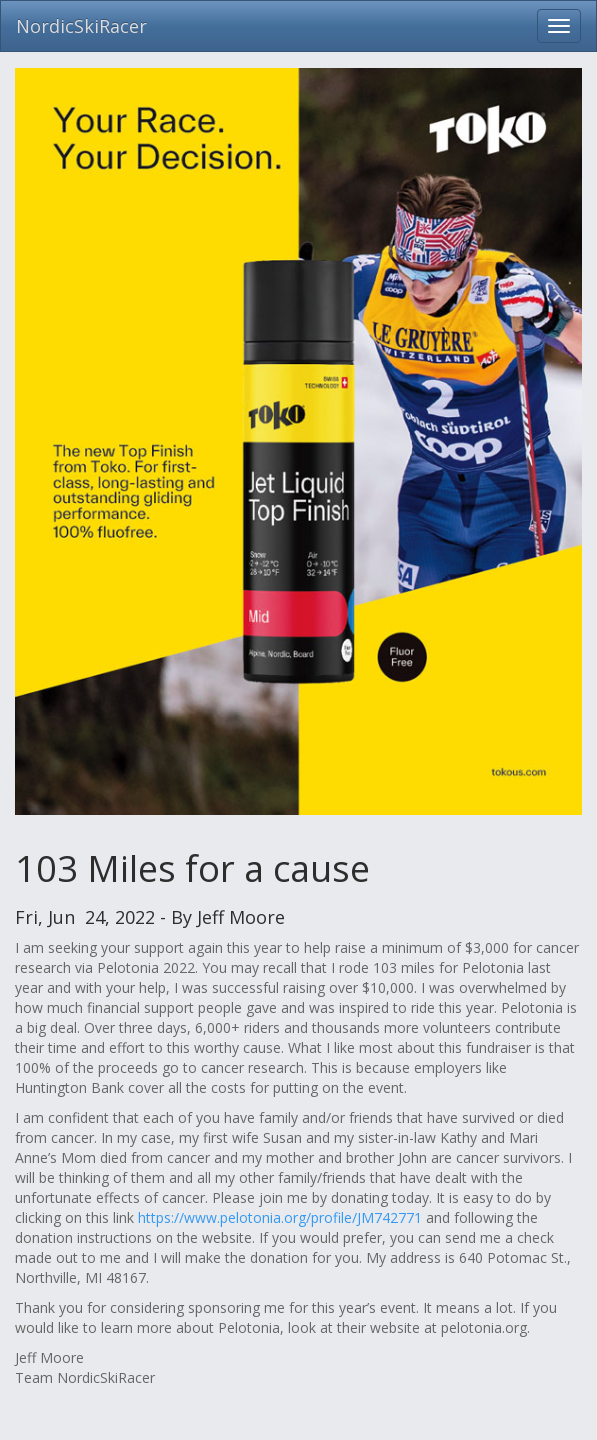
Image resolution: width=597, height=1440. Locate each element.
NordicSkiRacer (81, 26)
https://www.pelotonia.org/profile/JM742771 (280, 1217)
